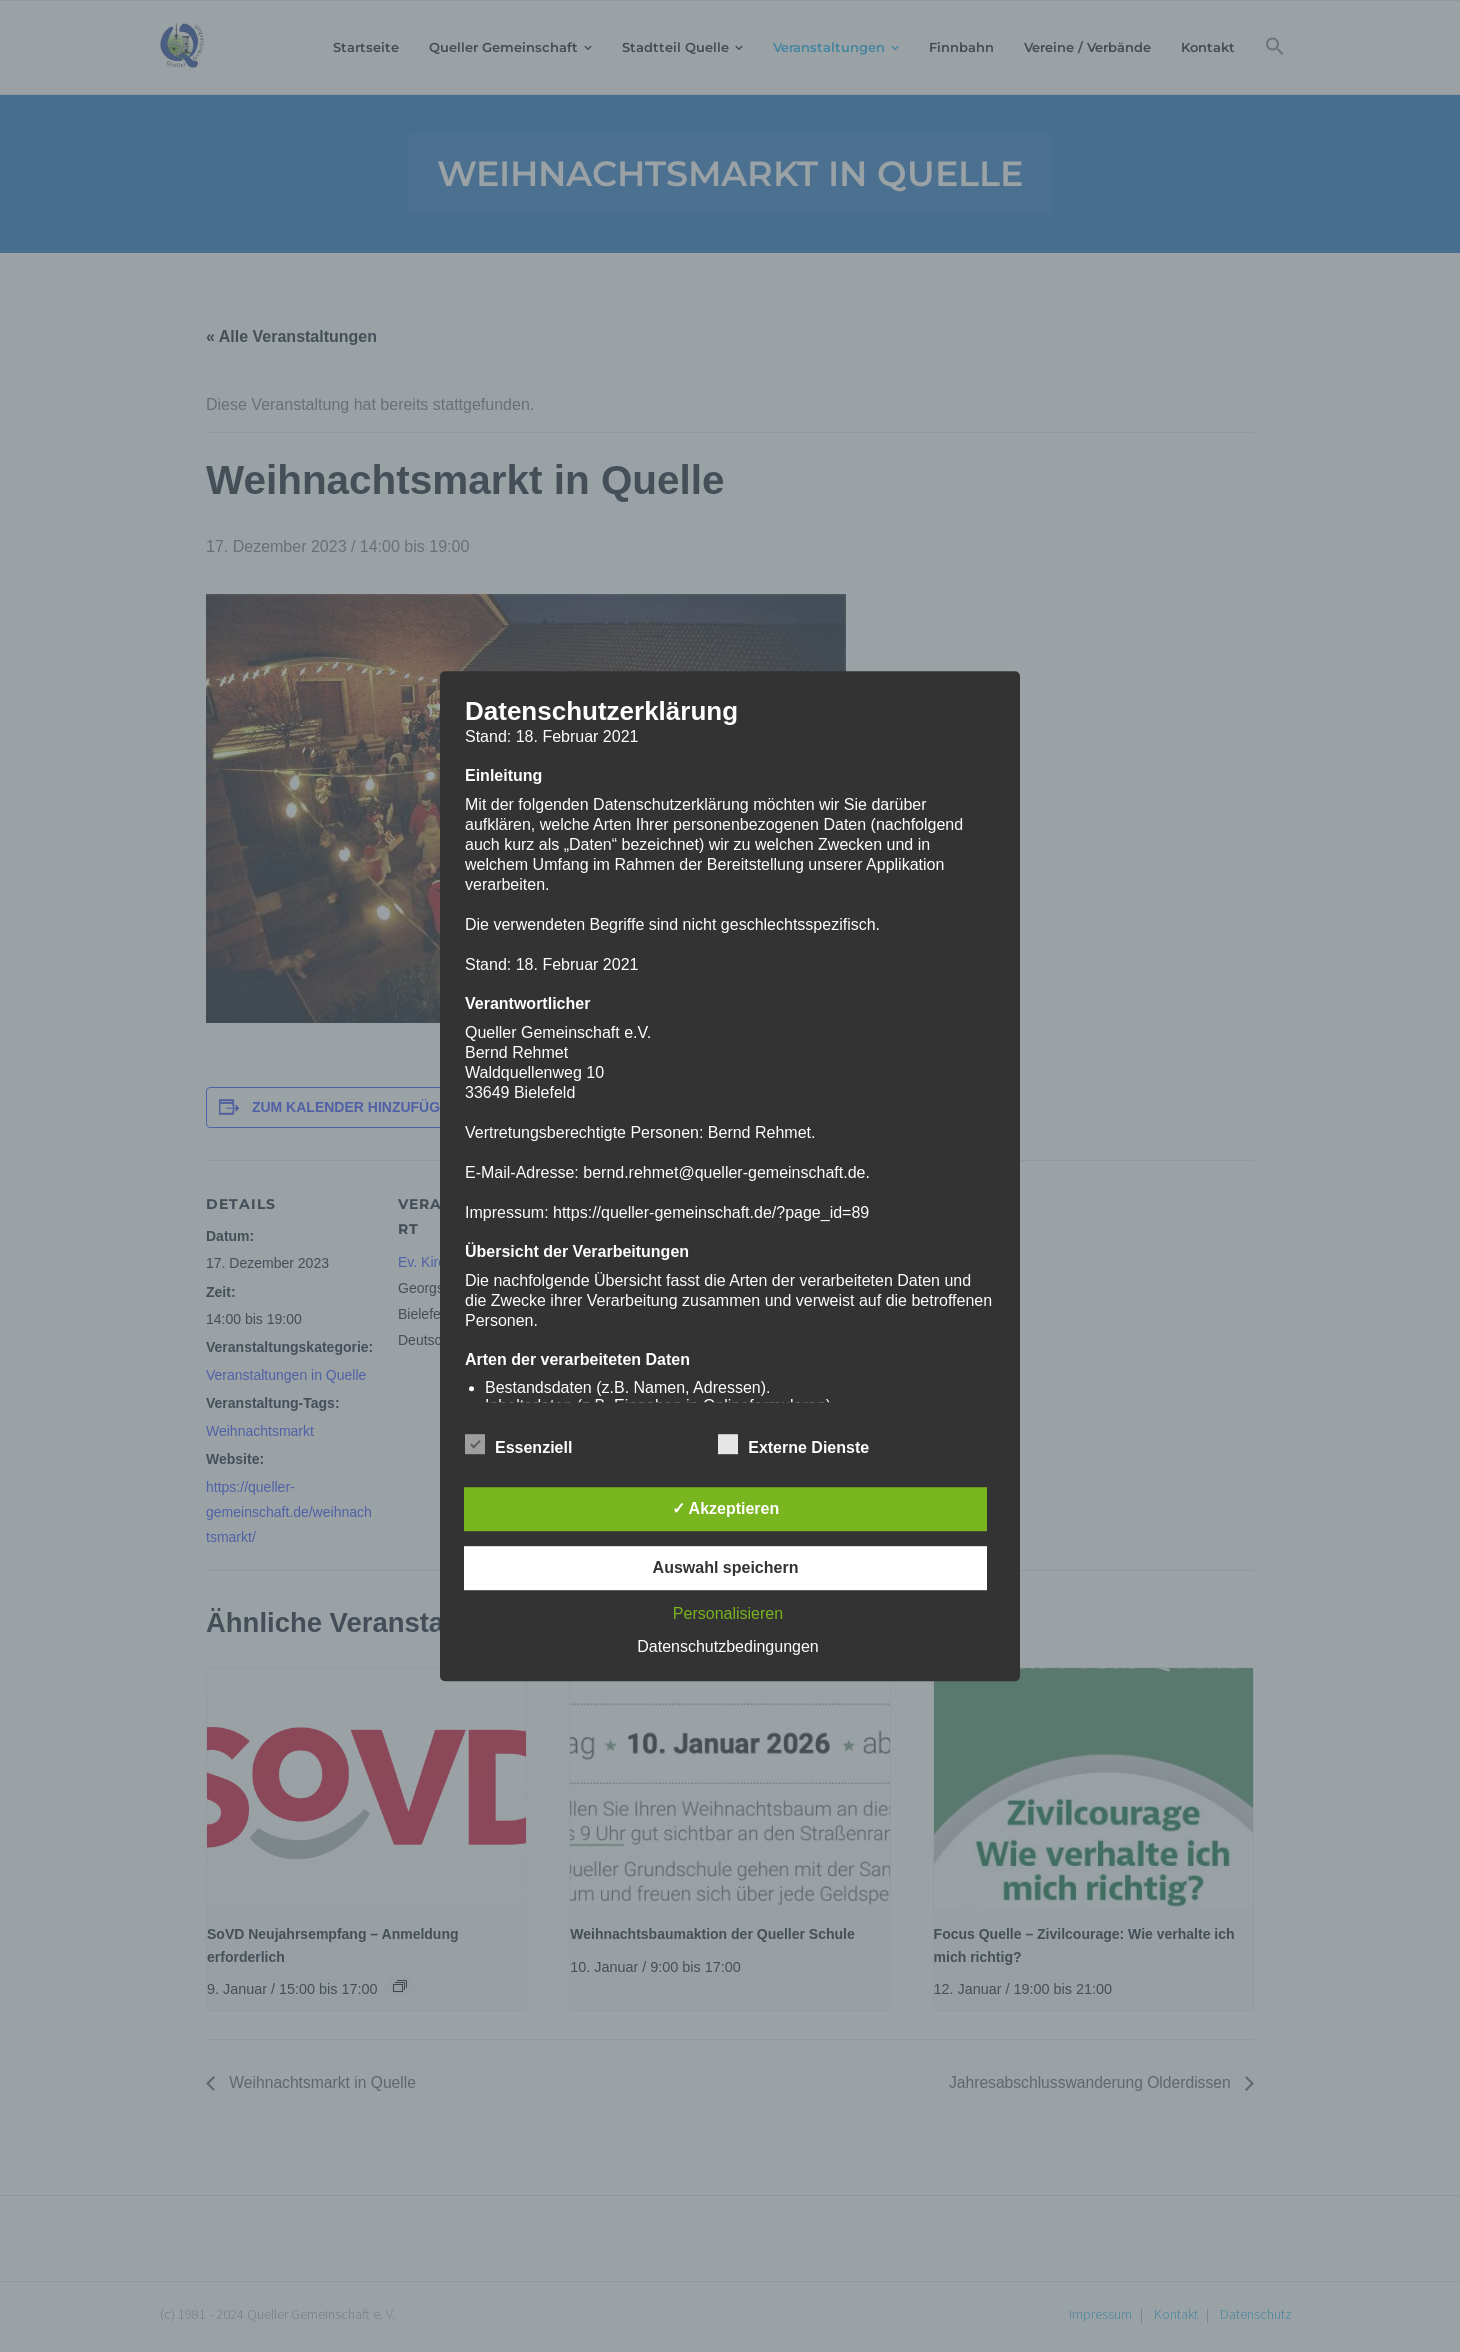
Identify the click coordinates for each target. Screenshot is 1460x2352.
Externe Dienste (793, 1444)
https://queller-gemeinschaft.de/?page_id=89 (711, 1212)
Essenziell (518, 1444)
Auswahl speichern (726, 1567)
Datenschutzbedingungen (727, 1646)
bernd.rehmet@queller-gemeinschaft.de (724, 1172)
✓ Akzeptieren (726, 1508)
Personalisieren (728, 1613)
